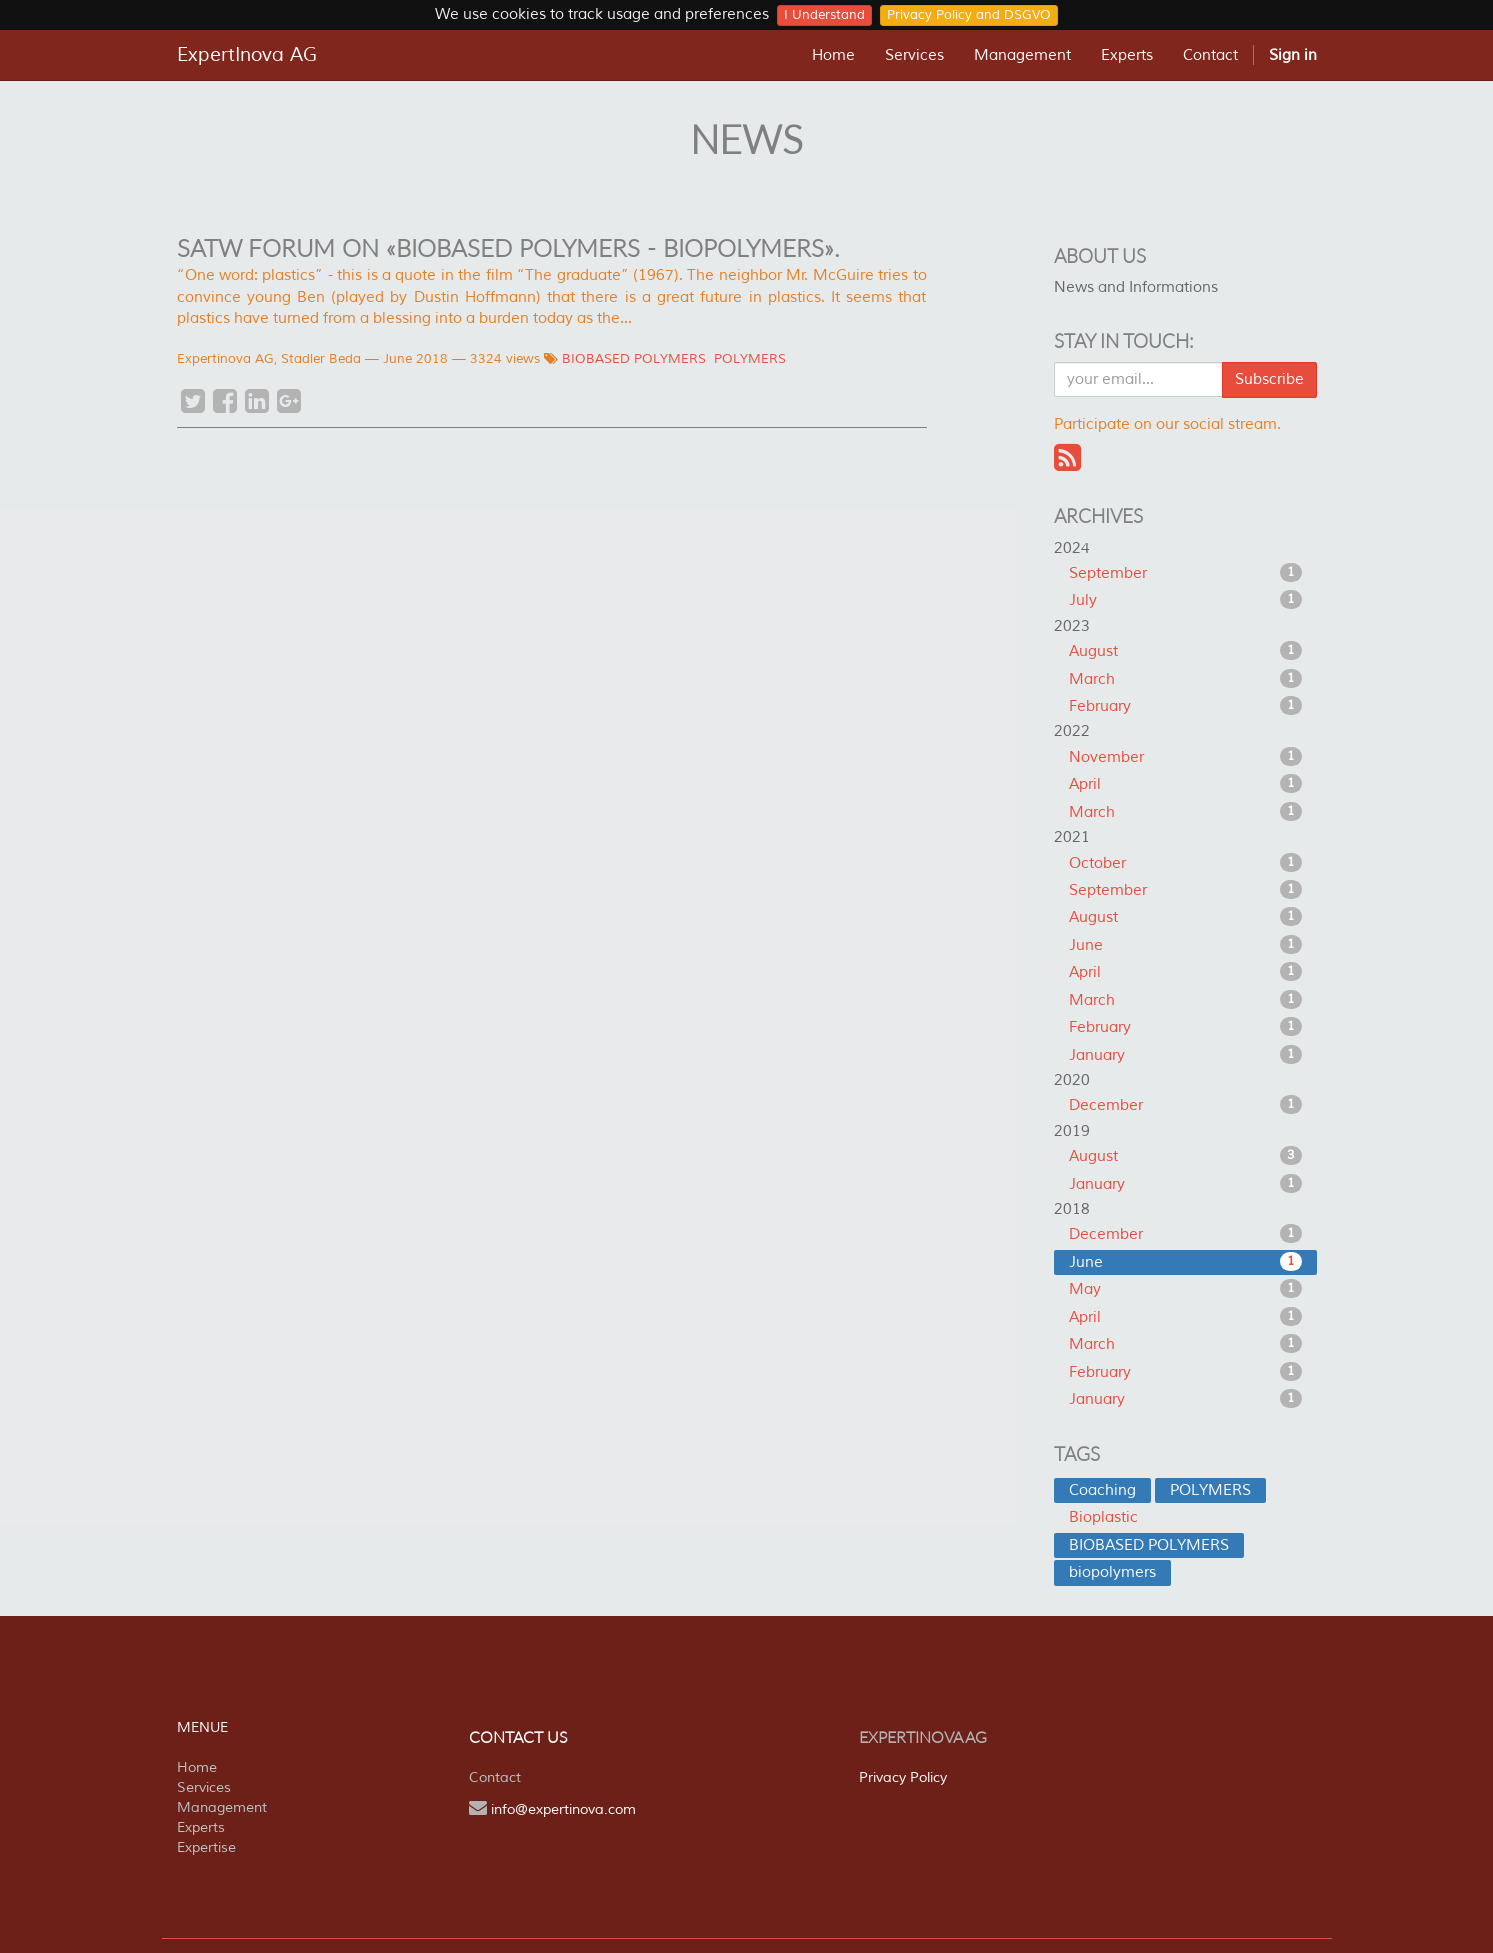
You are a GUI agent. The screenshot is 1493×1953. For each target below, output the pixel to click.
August (1185, 651)
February (1185, 706)
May (1185, 1289)
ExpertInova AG (247, 55)
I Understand (824, 15)
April (1185, 784)
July (1185, 600)
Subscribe (1269, 379)
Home (197, 1767)
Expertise (206, 1847)
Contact (495, 1777)
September (1185, 573)
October (1185, 863)
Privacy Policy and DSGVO (969, 15)
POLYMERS (750, 359)
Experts (201, 1827)
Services (204, 1787)
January (1185, 1055)
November (1185, 757)
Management (222, 1807)
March (1185, 679)
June (1185, 945)
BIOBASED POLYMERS (634, 359)
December (1185, 1105)
